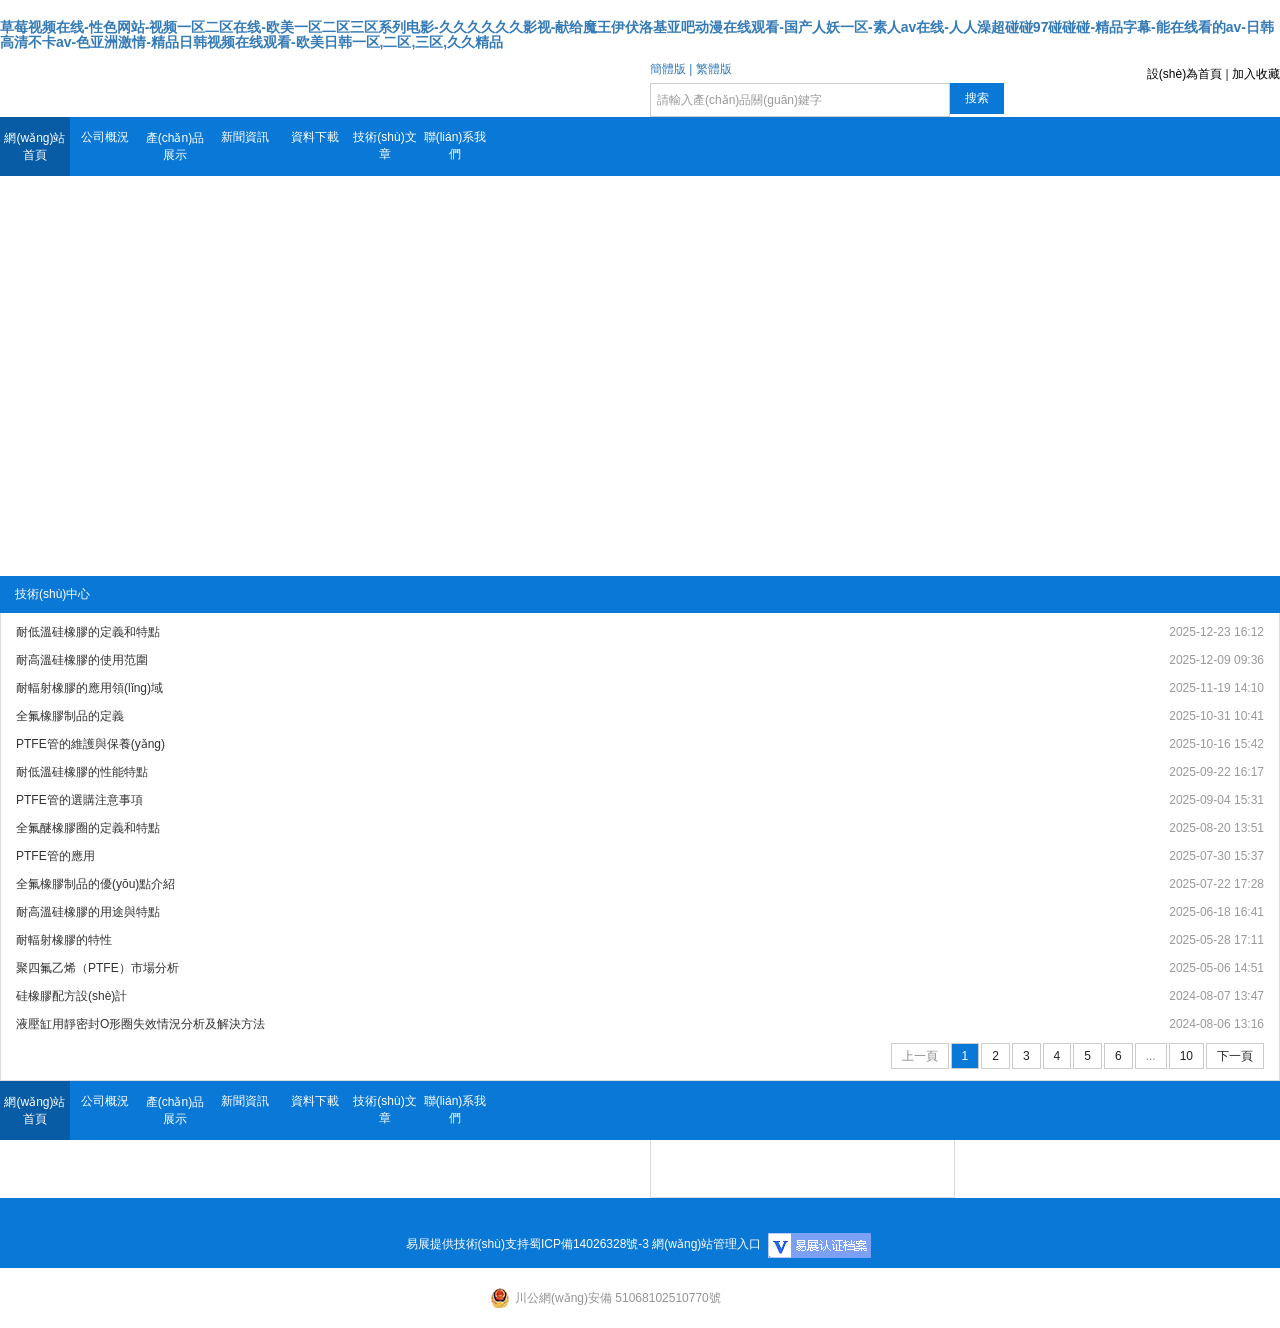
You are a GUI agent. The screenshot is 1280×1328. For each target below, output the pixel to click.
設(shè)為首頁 (1184, 74)
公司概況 (105, 137)
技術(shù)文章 (384, 145)
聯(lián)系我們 (455, 145)
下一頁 (1235, 1056)
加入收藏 (1256, 74)
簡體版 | (671, 69)
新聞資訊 (245, 137)
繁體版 (714, 69)
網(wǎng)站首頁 (34, 146)
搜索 (977, 98)
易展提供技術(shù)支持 (467, 1244)
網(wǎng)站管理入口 (706, 1244)
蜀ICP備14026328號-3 (589, 1244)
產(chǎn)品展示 (175, 146)
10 (1186, 1056)
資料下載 (315, 137)
